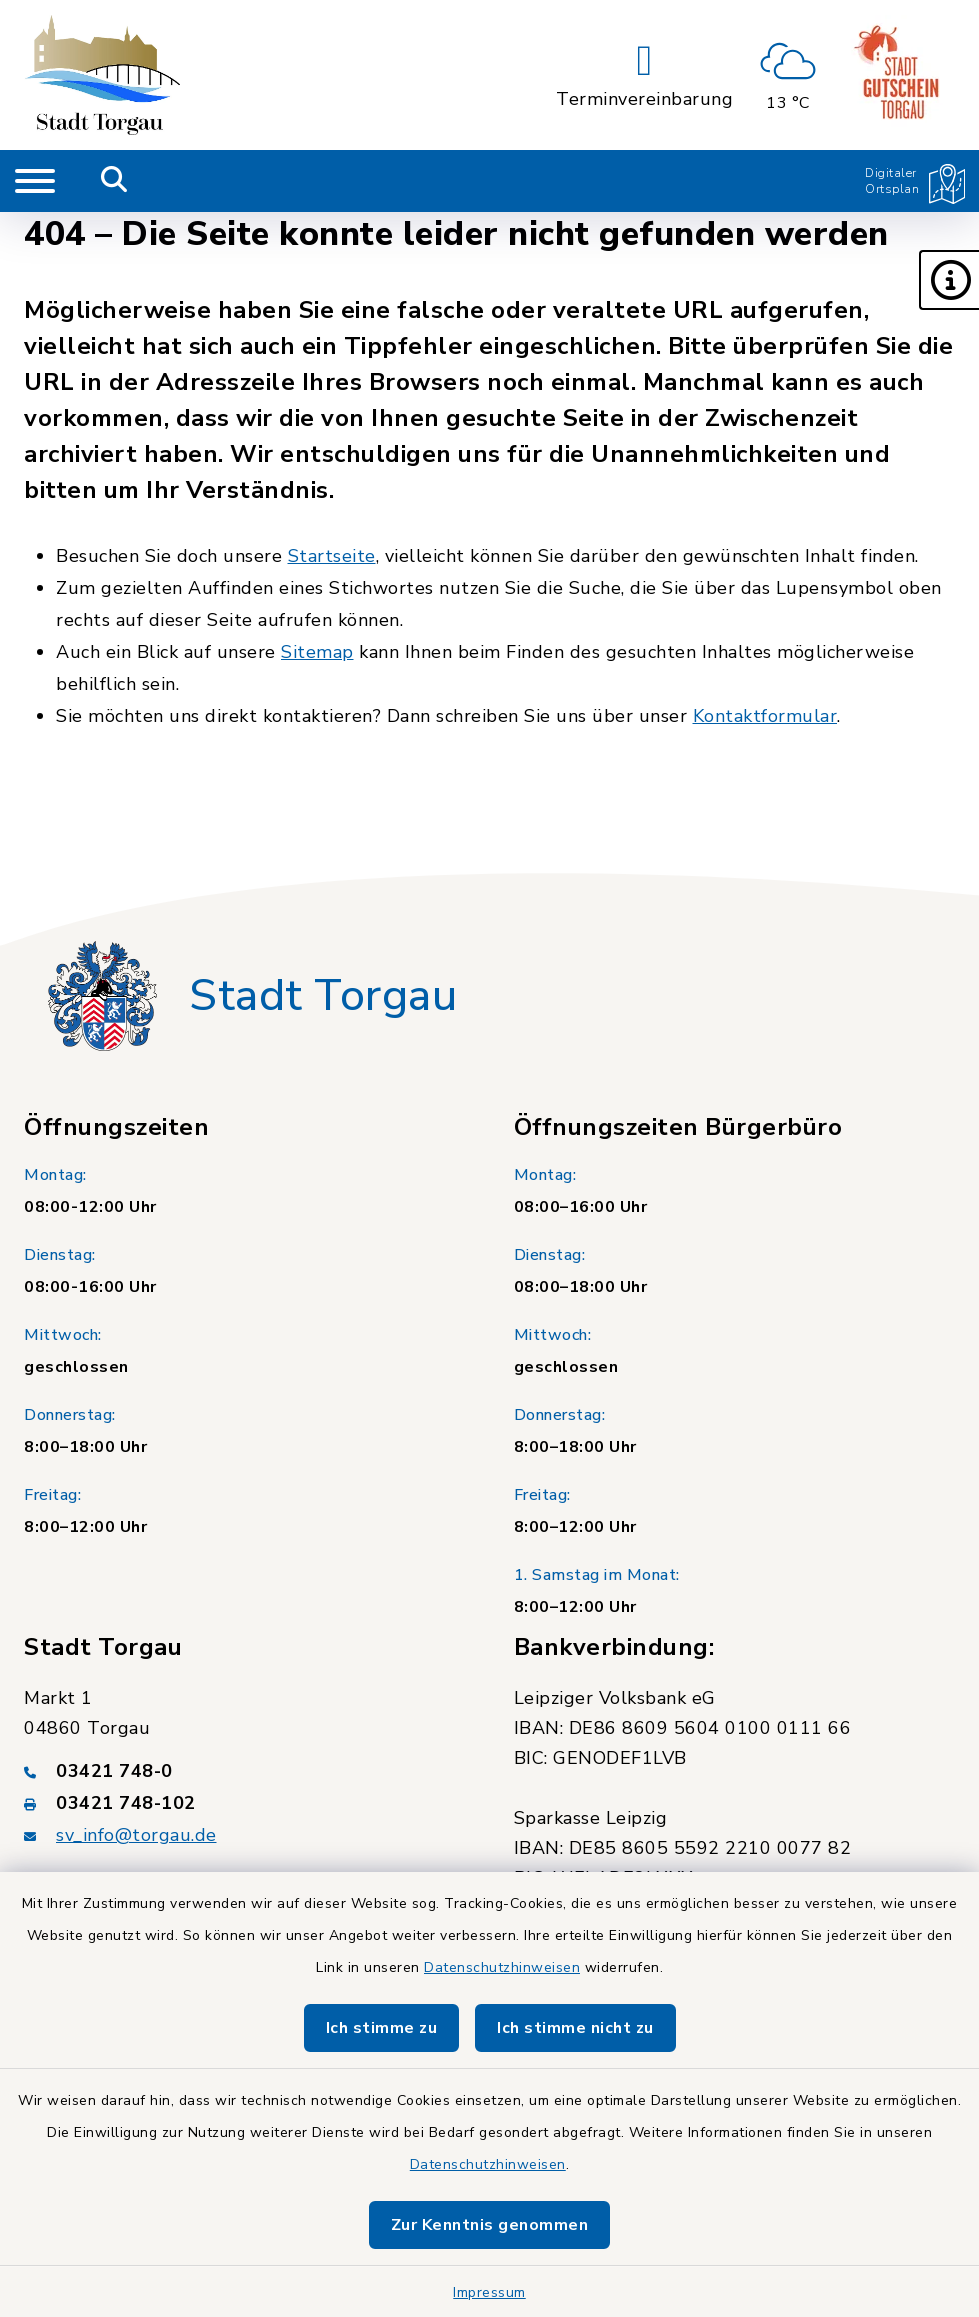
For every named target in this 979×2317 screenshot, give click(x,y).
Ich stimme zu (382, 2028)
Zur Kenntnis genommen (490, 2225)
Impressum (489, 2292)
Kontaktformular (765, 716)
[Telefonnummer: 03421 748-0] (245, 1771)
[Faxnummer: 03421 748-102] (245, 1803)
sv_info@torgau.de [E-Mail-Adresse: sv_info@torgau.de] (136, 1835)
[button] (949, 280)
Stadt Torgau (323, 996)
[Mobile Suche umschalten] (114, 181)
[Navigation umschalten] (35, 181)
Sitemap (317, 652)
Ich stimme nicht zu (575, 2028)
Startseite (332, 556)
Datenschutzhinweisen (502, 1967)
